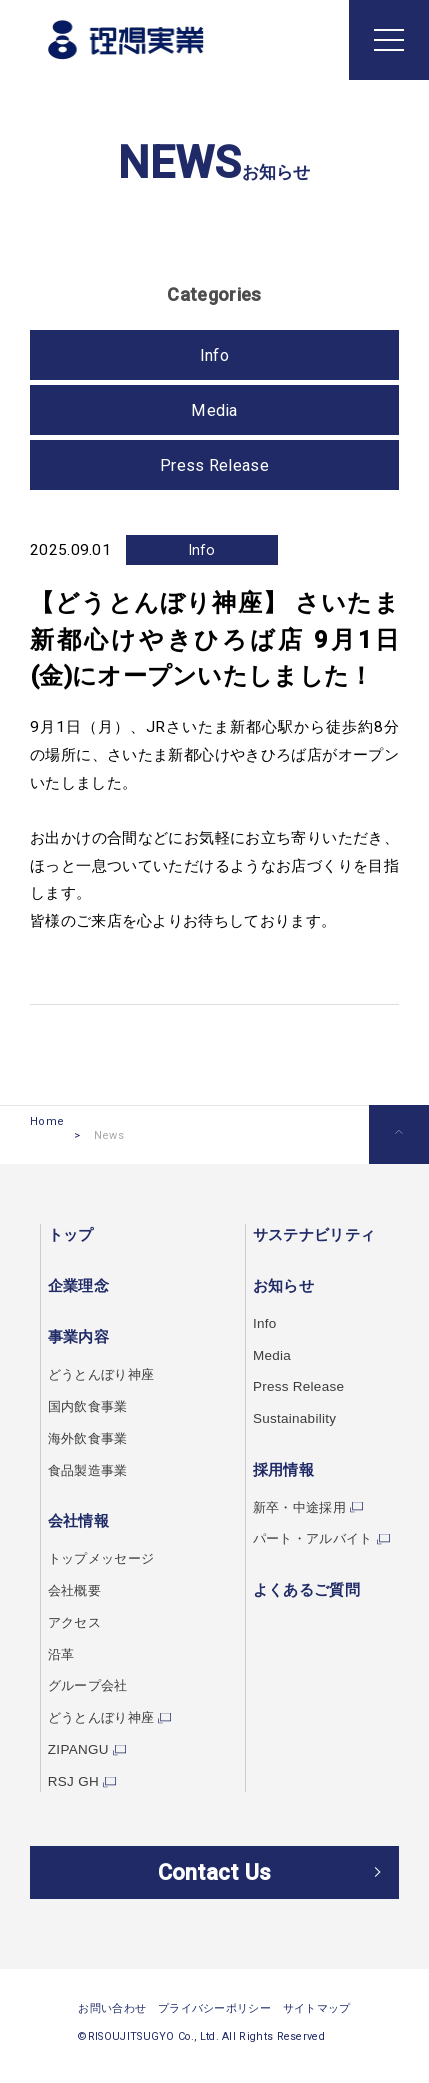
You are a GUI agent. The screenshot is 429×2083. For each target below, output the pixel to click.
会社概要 (76, 1591)
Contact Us (214, 1885)
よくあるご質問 (297, 1590)
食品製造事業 (91, 1472)
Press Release (214, 468)
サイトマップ (317, 2033)
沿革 (62, 1654)
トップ (71, 1237)
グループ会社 (91, 1686)
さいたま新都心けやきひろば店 (214, 758)
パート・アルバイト (308, 1540)
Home (47, 1138)
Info (202, 553)
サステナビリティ (305, 1237)
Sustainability (288, 1420)
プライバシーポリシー (214, 2033)
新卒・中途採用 (294, 1508)
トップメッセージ (105, 1560)
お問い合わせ (112, 2033)
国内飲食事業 (91, 1408)
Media (214, 413)
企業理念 (78, 1288)
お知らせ (274, 1288)
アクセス (76, 1623)
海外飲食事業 (91, 1440)
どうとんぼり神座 (105, 1377)
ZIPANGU (80, 1749)
